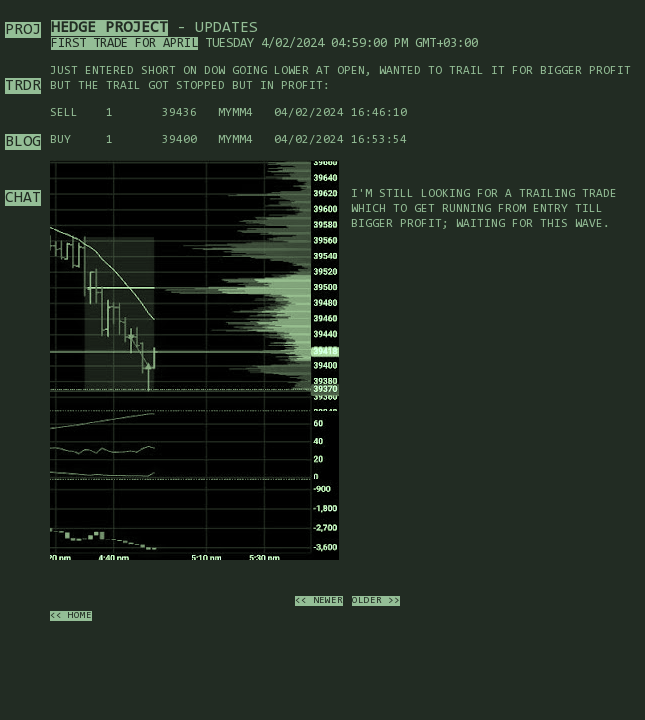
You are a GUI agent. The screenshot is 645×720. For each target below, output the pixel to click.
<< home (71, 616)
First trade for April (124, 43)
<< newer (319, 601)
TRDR (23, 86)
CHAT (23, 198)
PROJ (23, 30)
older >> (376, 601)
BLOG (23, 142)
